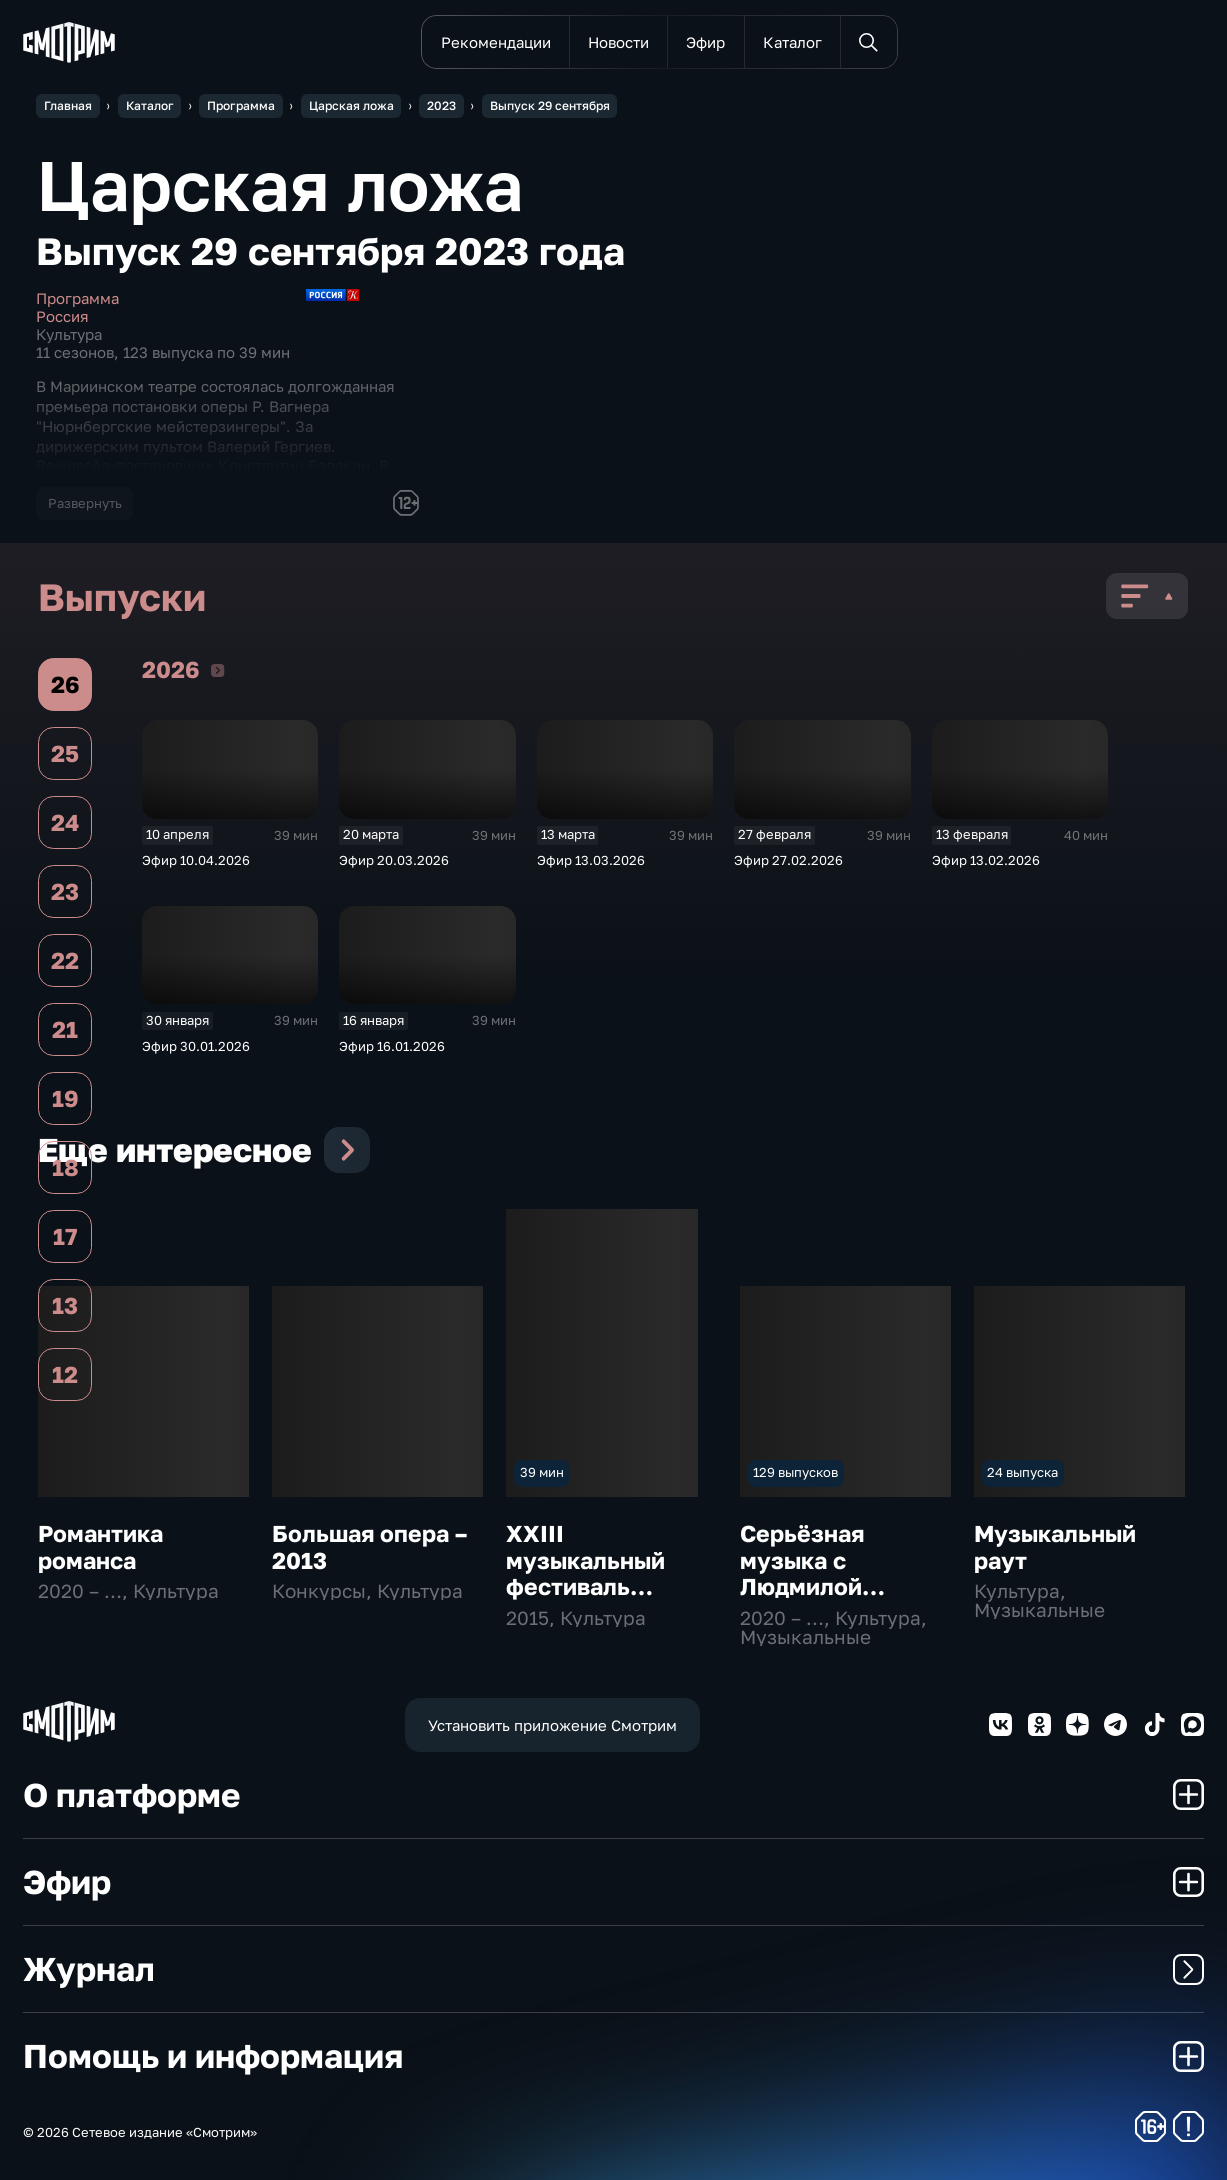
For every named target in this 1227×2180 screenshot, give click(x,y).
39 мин (542, 1472)
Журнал (613, 1968)
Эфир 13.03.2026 (591, 860)
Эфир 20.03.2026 (394, 860)
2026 (217, 669)
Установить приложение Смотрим (552, 1725)
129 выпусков (795, 1472)
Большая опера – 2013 (369, 1546)
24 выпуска (1022, 1472)
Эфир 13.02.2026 (986, 860)
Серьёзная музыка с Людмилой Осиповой (802, 1573)
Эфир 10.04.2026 (196, 860)
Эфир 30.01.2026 (196, 1046)
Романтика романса (100, 1546)
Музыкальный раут (1055, 1546)
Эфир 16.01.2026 (392, 1046)
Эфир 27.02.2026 (788, 860)
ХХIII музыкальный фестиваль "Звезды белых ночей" (593, 1586)
